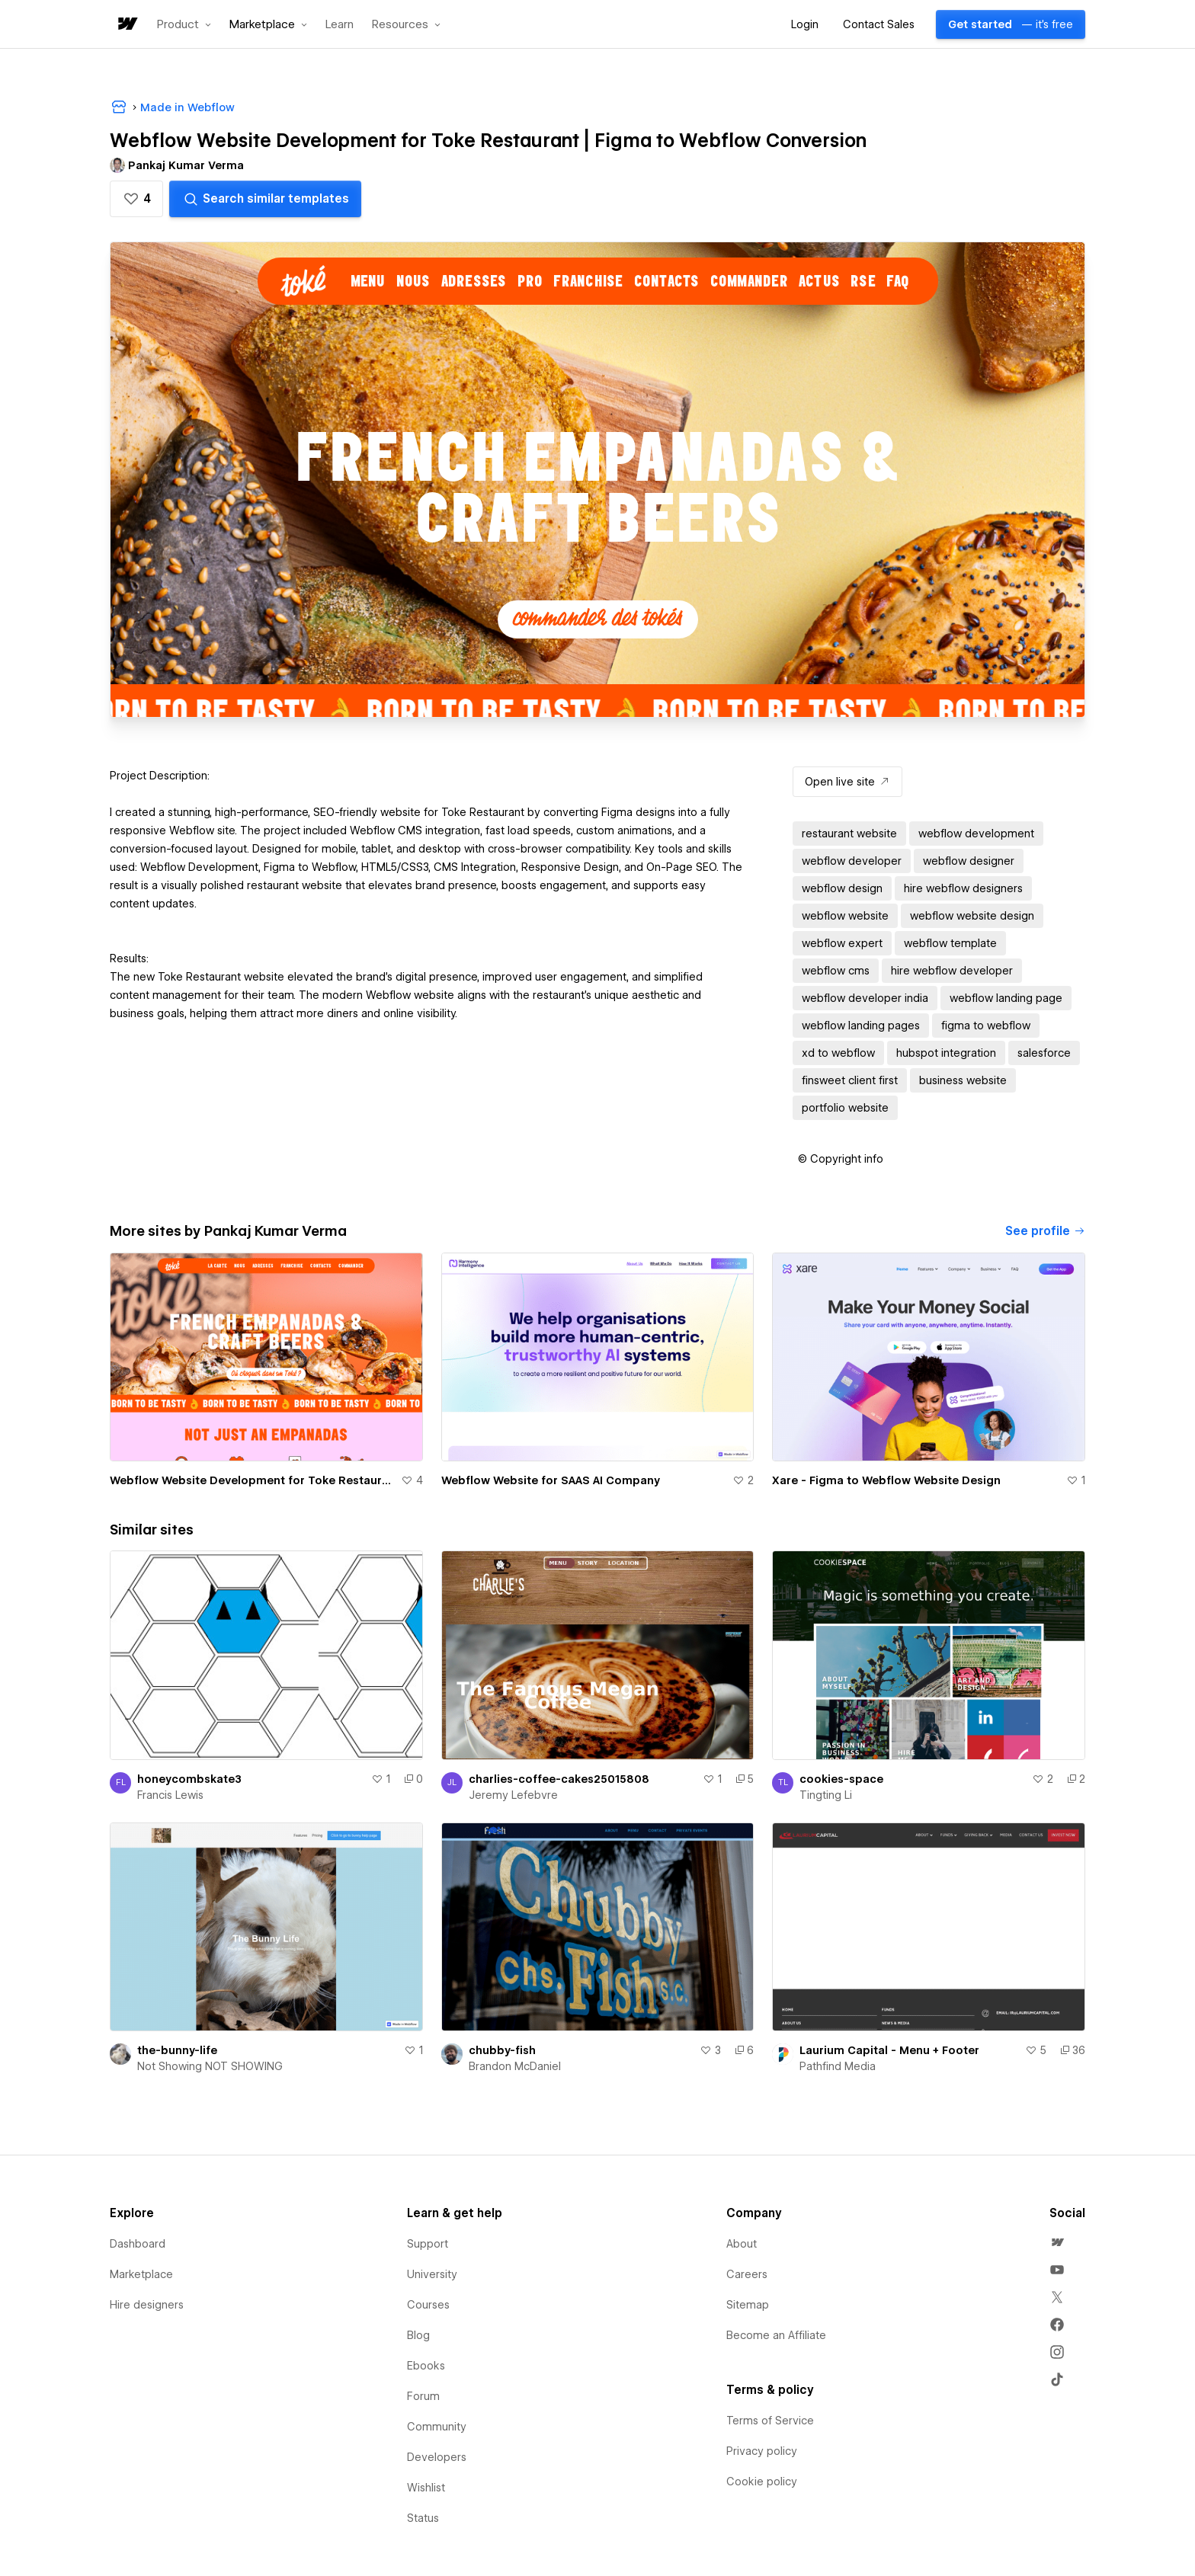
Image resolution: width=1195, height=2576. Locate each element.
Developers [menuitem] (436, 2457)
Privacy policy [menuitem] (761, 2451)
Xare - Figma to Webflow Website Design (886, 1480)
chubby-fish (502, 2050)
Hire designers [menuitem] (147, 2305)
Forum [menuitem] (423, 2396)
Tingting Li (825, 1795)
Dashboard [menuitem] (137, 2244)
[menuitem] (1057, 2242)
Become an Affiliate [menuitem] (776, 2335)
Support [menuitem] (427, 2244)
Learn (339, 24)
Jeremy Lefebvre (513, 1795)
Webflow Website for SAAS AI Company (550, 1480)
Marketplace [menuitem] (141, 2274)
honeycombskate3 (189, 1779)
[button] (184, 24)
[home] (126, 24)
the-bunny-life (177, 2050)
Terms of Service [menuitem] (770, 2420)
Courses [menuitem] (428, 2305)
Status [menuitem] (423, 2518)
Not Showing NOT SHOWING (210, 2066)
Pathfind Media (837, 2066)
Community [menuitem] (436, 2427)
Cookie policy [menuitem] (761, 2481)
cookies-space (841, 1779)
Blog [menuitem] (418, 2335)
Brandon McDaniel (515, 2066)
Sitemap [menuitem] (747, 2305)
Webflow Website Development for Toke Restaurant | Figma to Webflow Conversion (252, 1480)
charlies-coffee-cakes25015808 (559, 1779)
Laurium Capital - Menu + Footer (889, 2050)
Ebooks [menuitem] (426, 2366)
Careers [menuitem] (746, 2274)
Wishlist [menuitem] (426, 2488)
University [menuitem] (432, 2274)
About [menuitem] (741, 2244)
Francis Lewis (170, 1795)
